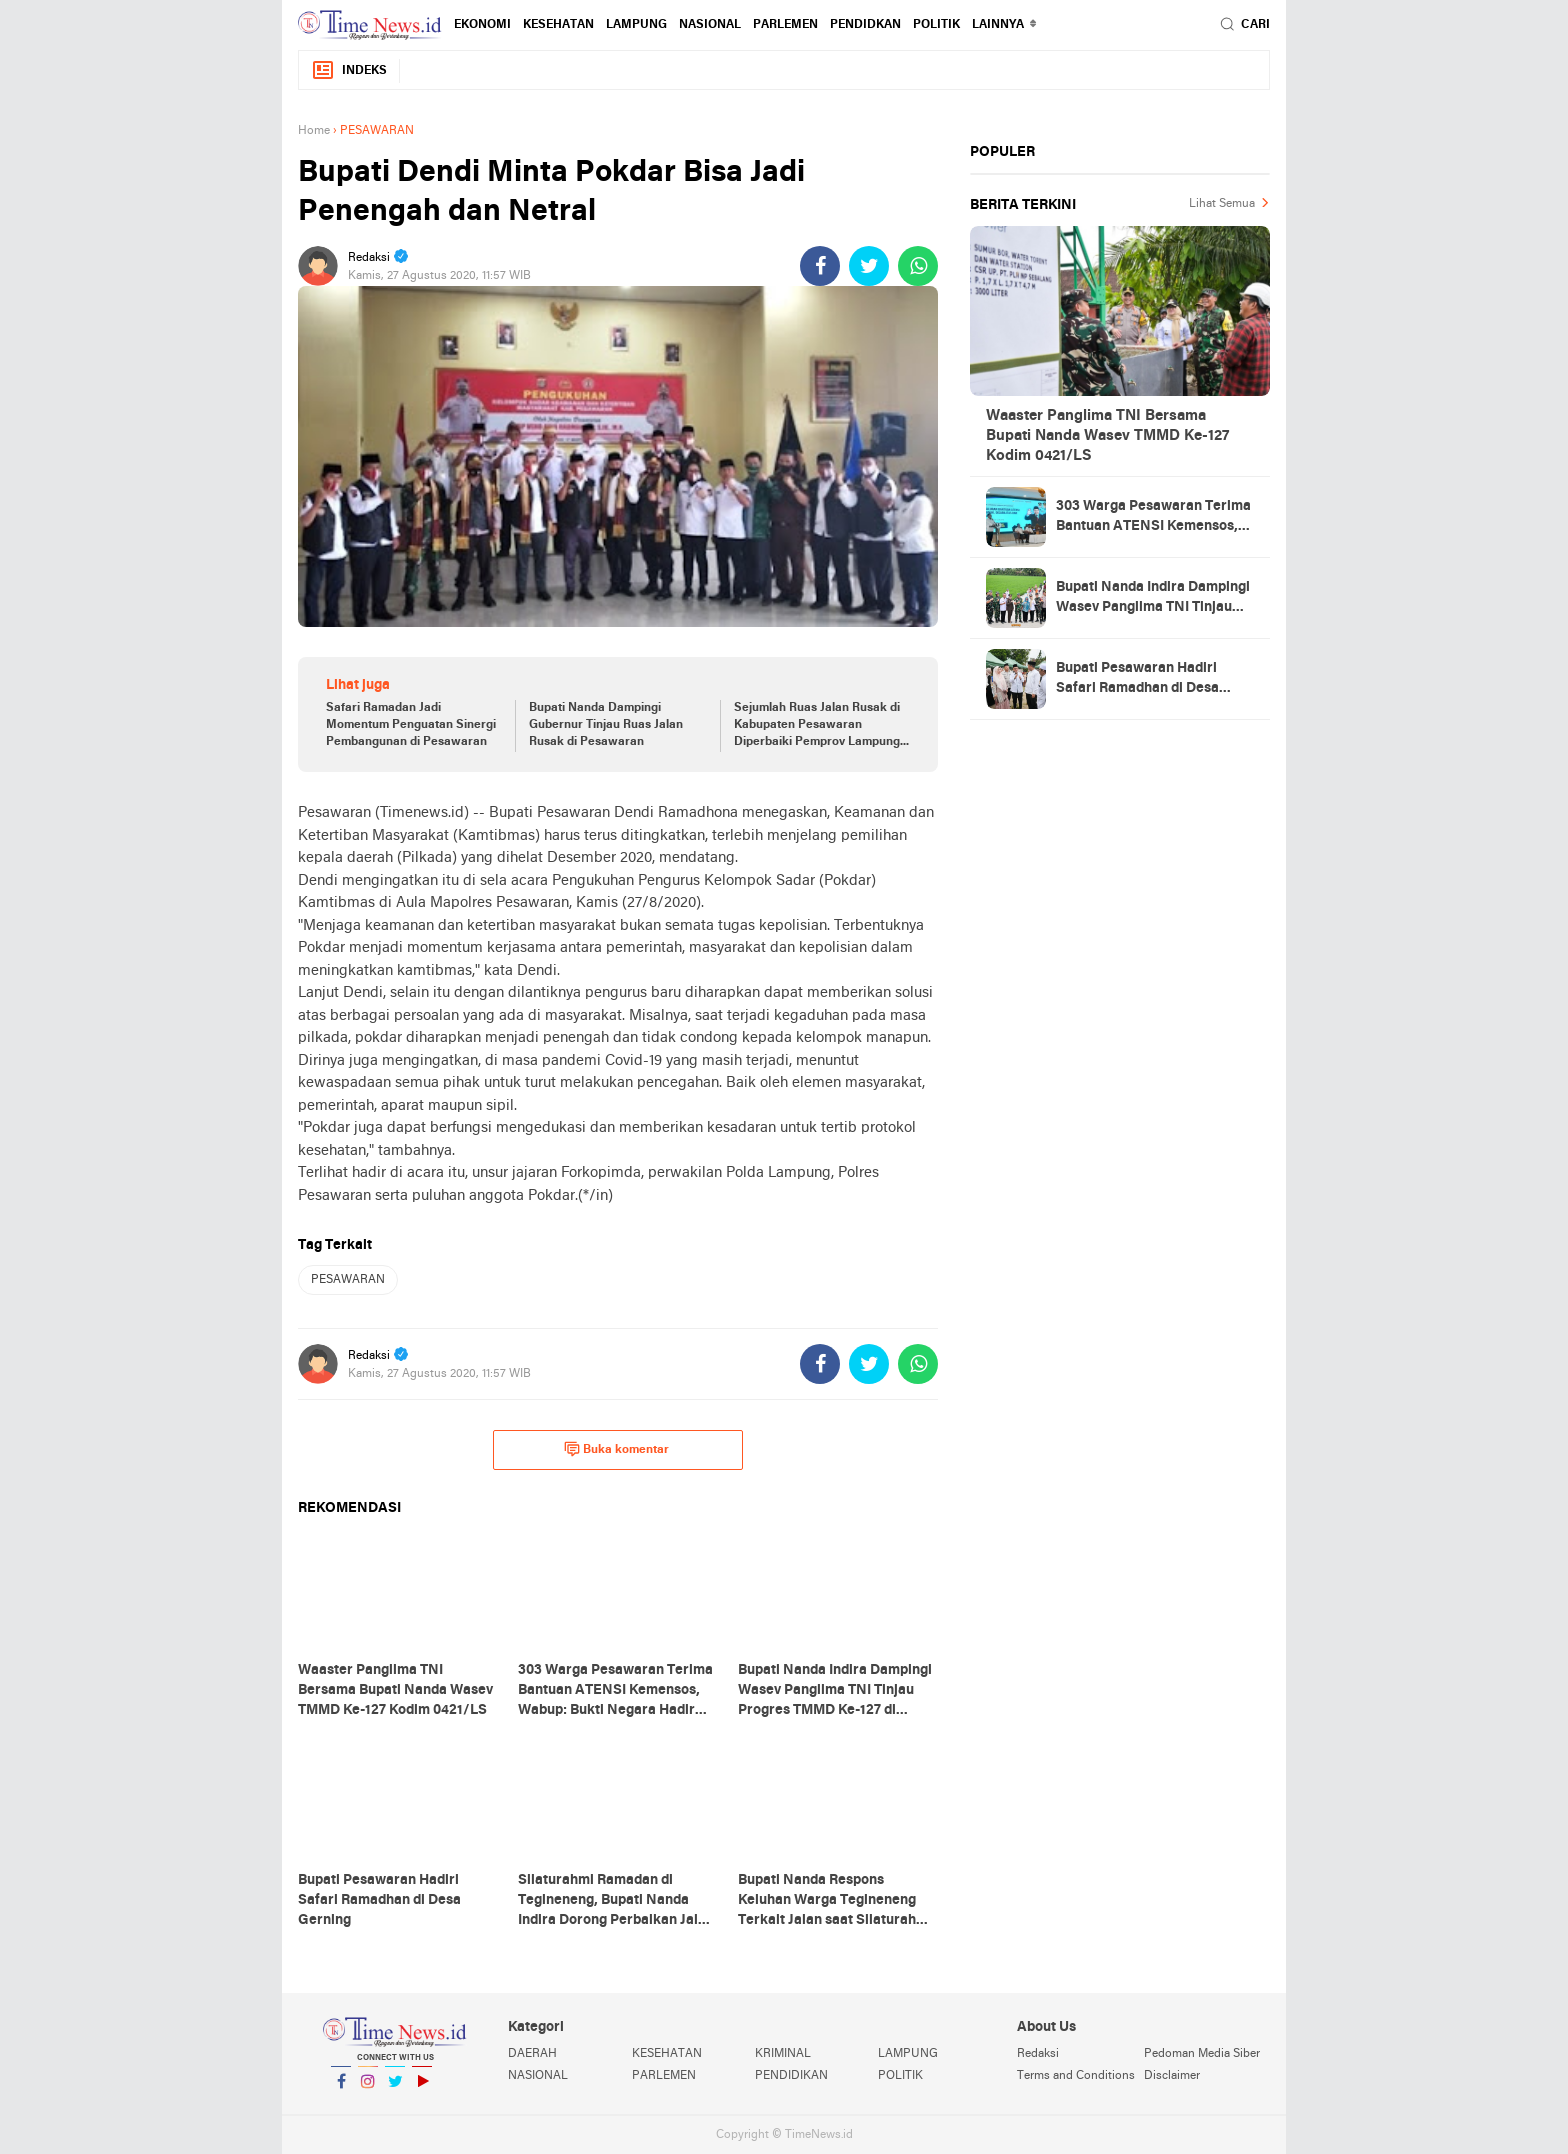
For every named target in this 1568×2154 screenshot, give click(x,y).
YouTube (422, 2089)
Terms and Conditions (1076, 2076)
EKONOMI (482, 25)
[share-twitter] (869, 266)
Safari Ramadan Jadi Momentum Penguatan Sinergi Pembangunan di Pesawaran (411, 725)
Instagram (368, 2089)
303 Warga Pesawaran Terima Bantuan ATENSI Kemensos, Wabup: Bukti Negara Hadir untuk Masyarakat (1153, 518)
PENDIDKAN (865, 25)
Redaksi (1038, 2054)
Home (314, 131)
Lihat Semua (1222, 204)
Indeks (349, 70)
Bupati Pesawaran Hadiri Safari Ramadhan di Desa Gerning (1137, 680)
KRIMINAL (783, 2054)
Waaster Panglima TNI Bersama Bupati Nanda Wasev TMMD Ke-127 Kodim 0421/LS (1107, 436)
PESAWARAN (348, 1280)
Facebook (341, 2089)
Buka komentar (616, 1449)
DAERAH (532, 2054)
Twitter (395, 2089)
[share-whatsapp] (918, 266)
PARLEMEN (785, 25)
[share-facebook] (820, 266)
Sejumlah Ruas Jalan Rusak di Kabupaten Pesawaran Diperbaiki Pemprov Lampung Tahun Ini (817, 726)
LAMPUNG (636, 25)
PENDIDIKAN (791, 2076)
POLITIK (936, 25)
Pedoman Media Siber (1202, 2054)
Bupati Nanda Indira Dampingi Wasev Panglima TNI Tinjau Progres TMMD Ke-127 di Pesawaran (1153, 599)
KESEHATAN (558, 25)
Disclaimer (1172, 2076)
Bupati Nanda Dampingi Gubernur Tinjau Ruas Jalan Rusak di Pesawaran (606, 725)
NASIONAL (710, 25)
